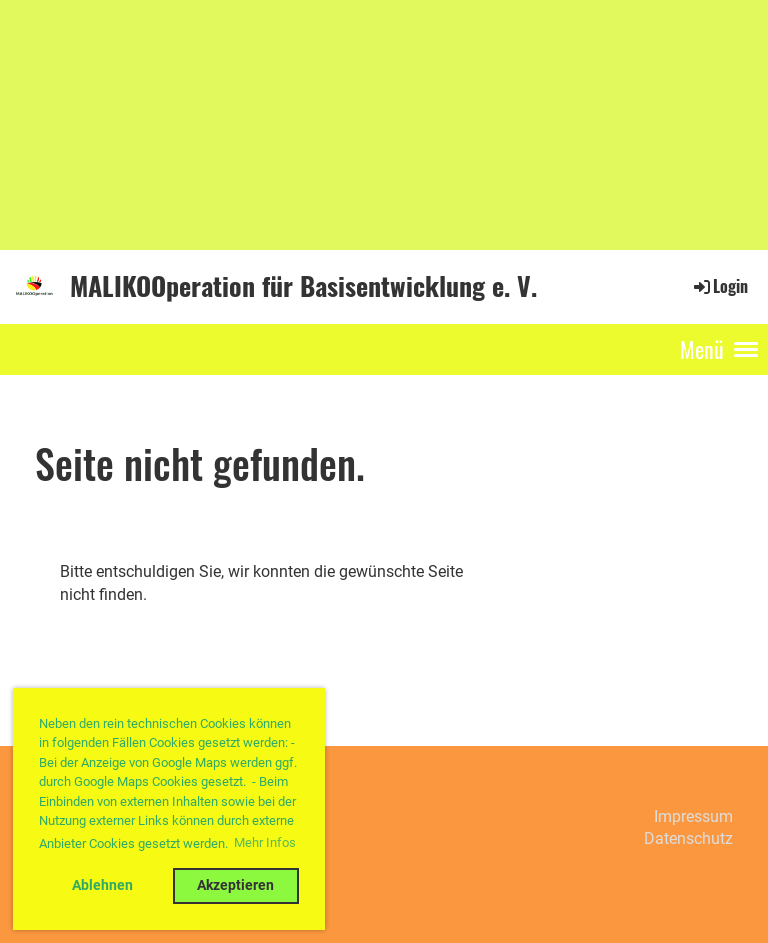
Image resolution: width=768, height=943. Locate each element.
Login (719, 286)
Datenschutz (688, 838)
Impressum (693, 816)
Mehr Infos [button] (265, 842)
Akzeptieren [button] (235, 885)
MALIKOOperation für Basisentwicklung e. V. (303, 286)
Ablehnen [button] (102, 885)
